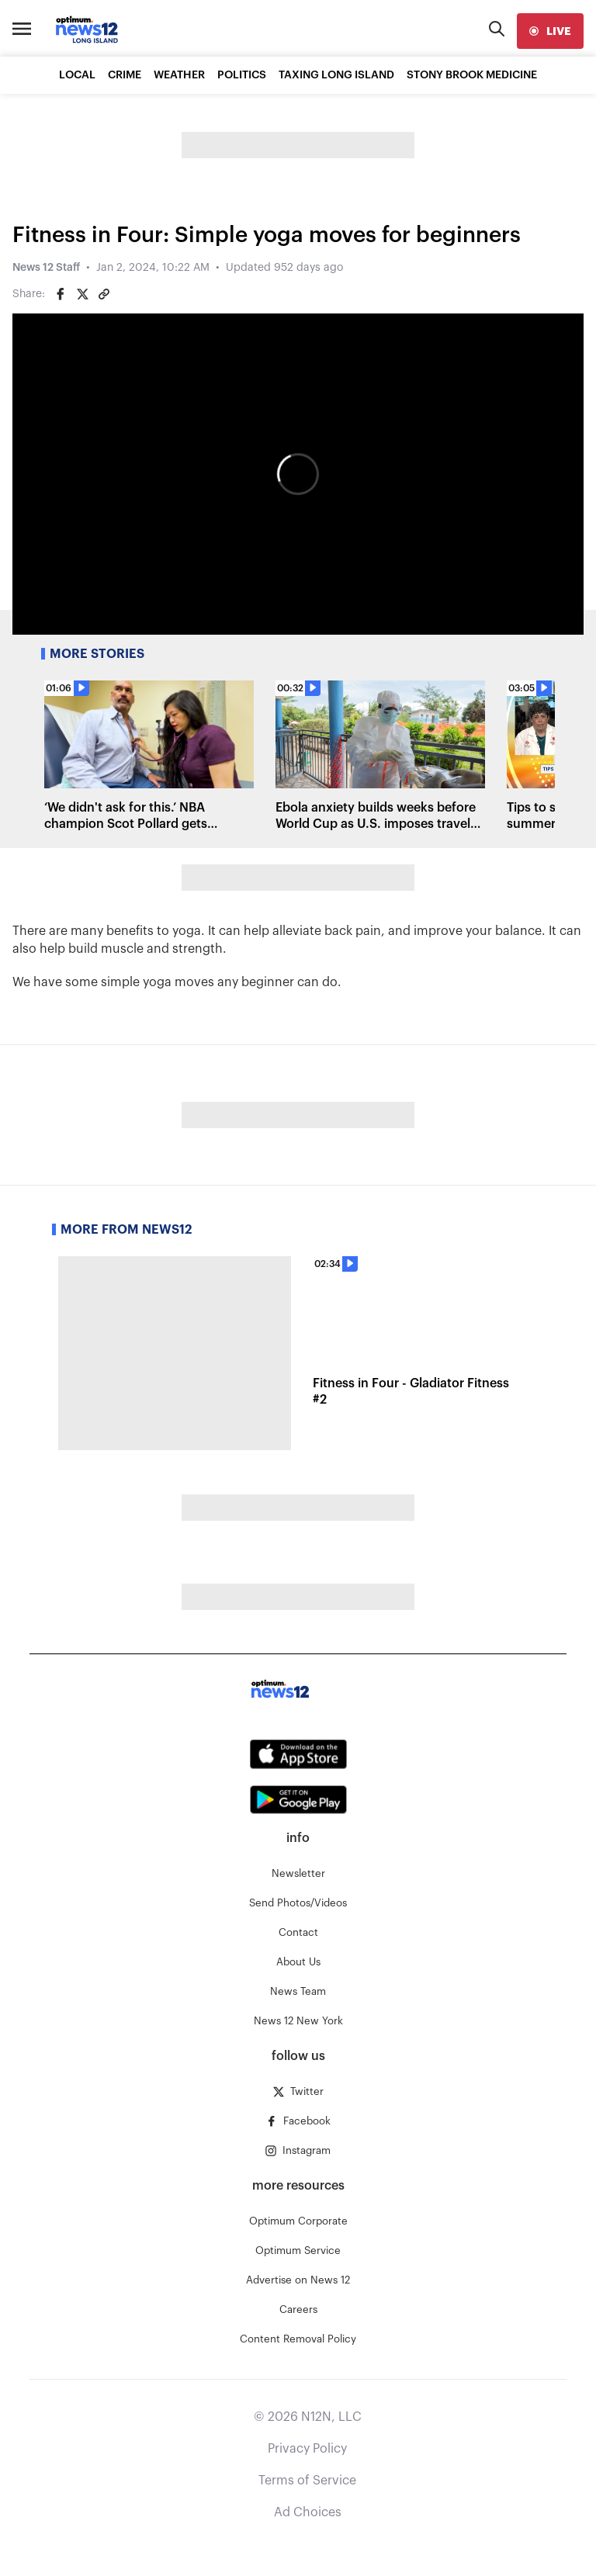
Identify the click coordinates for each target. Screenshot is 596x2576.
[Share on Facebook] (60, 294)
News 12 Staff (46, 267)
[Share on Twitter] (82, 294)
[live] (550, 31)
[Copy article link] (104, 294)
